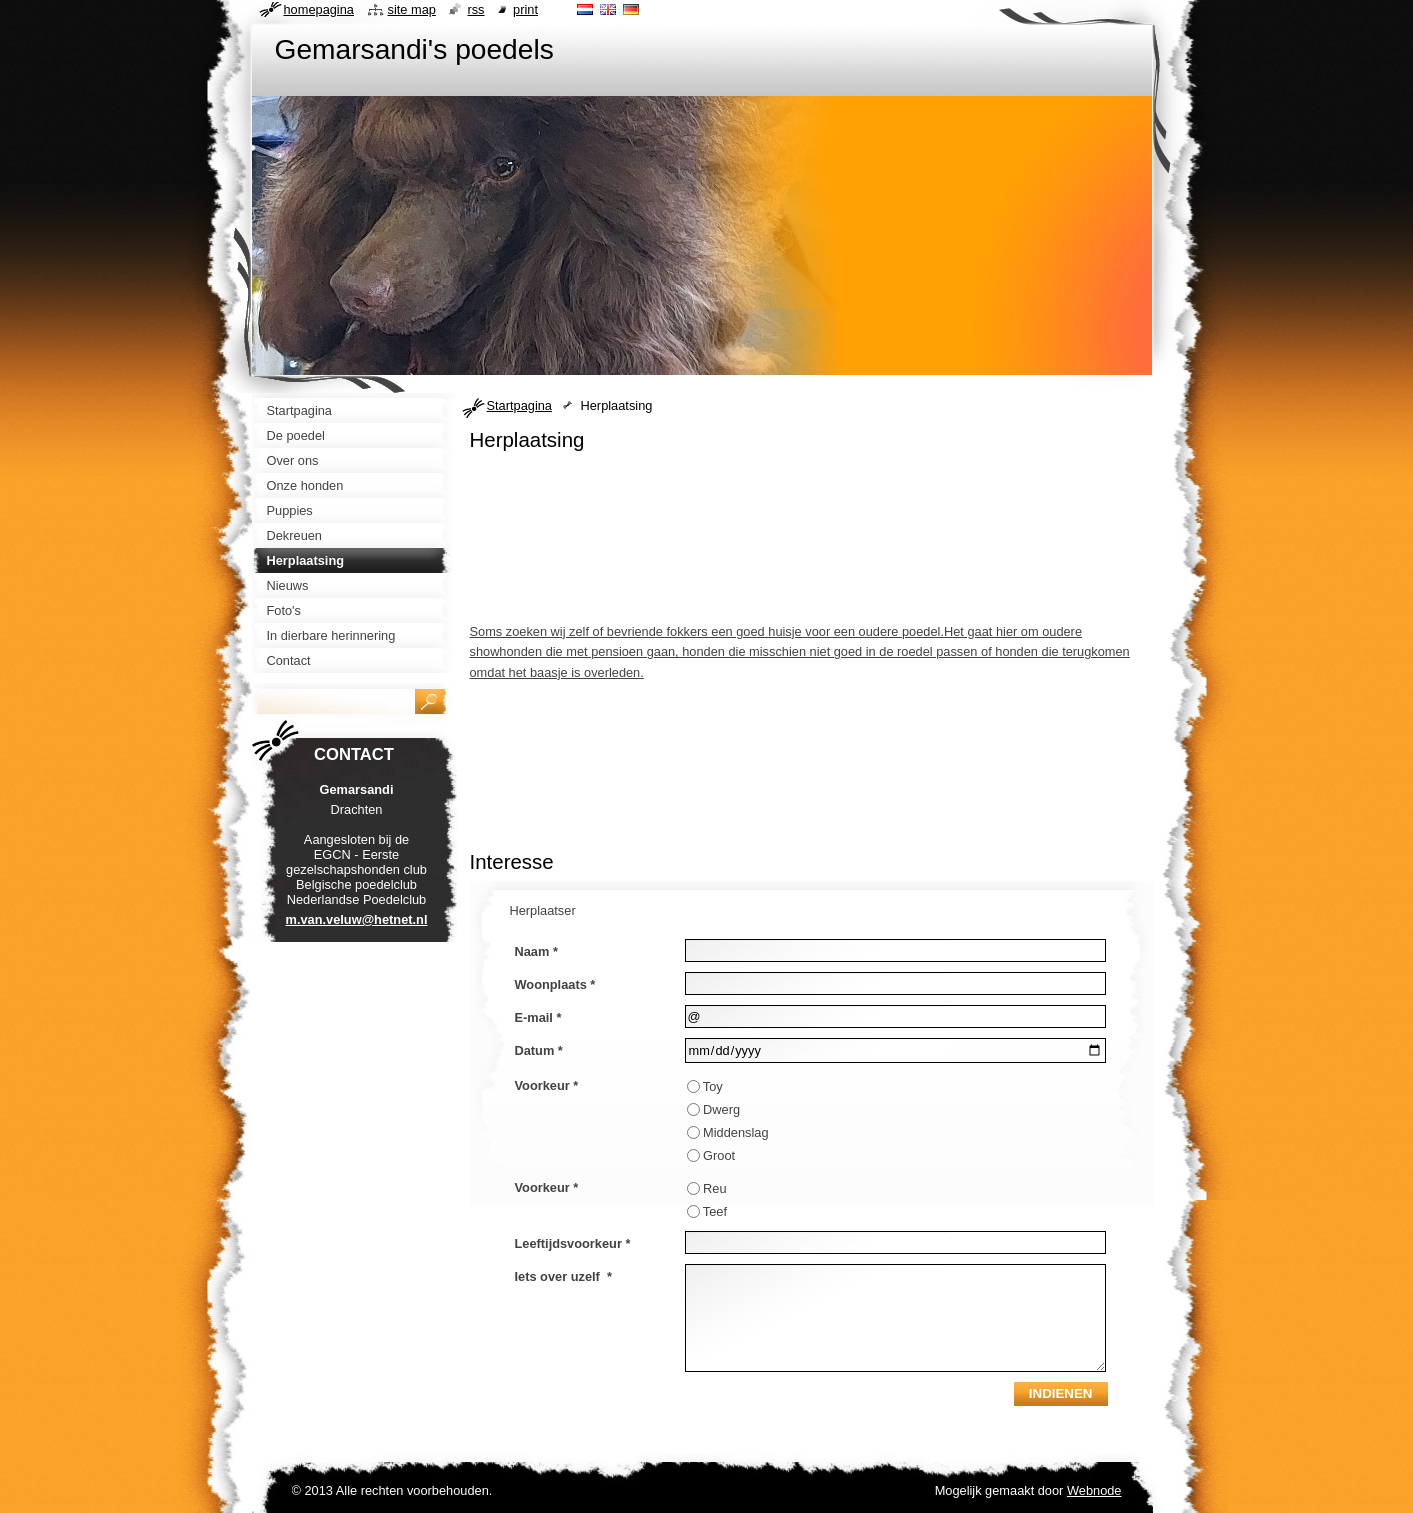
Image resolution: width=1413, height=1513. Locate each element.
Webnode (1094, 1490)
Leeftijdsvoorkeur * (573, 1243)
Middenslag (735, 1132)
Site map (412, 9)
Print (525, 9)
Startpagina (519, 405)
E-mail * (538, 1017)
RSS (475, 9)
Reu (714, 1188)
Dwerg (721, 1109)
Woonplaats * (555, 984)
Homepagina (319, 9)
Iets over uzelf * (563, 1276)
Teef (715, 1211)
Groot (719, 1155)
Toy (713, 1086)
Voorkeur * (547, 1085)
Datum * (539, 1050)
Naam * (536, 951)
